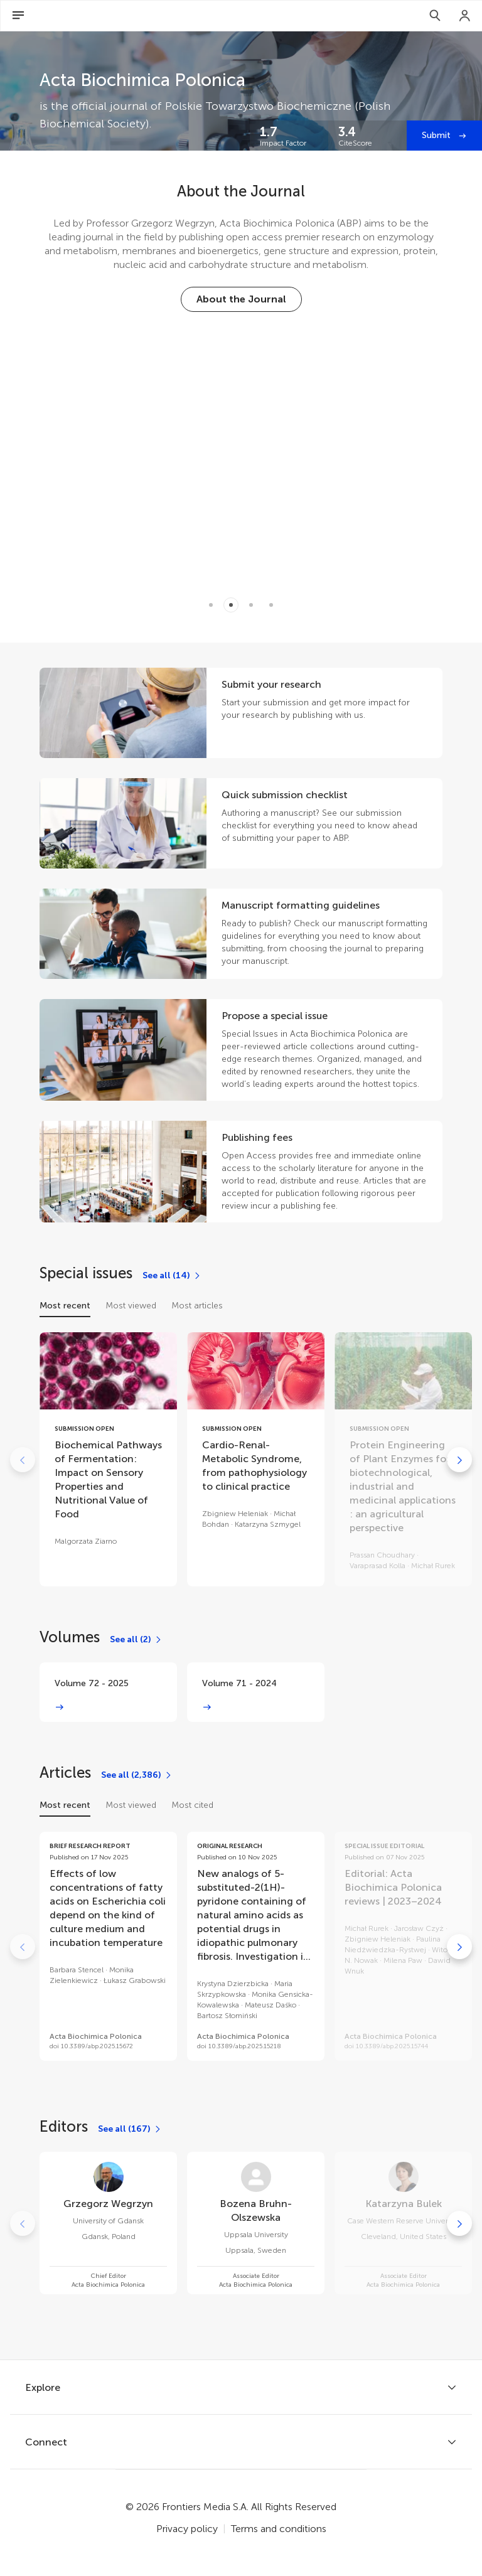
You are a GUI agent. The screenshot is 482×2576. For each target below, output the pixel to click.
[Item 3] (271, 604)
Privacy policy (187, 2529)
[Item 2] (251, 604)
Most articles (197, 1305)
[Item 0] (210, 604)
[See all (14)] (171, 1275)
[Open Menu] (18, 15)
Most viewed (130, 1305)
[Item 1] (230, 604)
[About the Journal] (241, 299)
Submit (437, 135)
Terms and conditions (278, 2529)
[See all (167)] (130, 2129)
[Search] (434, 15)
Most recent (65, 1305)
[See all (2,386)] (137, 1775)
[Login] (465, 15)
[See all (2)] (136, 1639)
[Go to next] (459, 1459)
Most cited (192, 1805)
